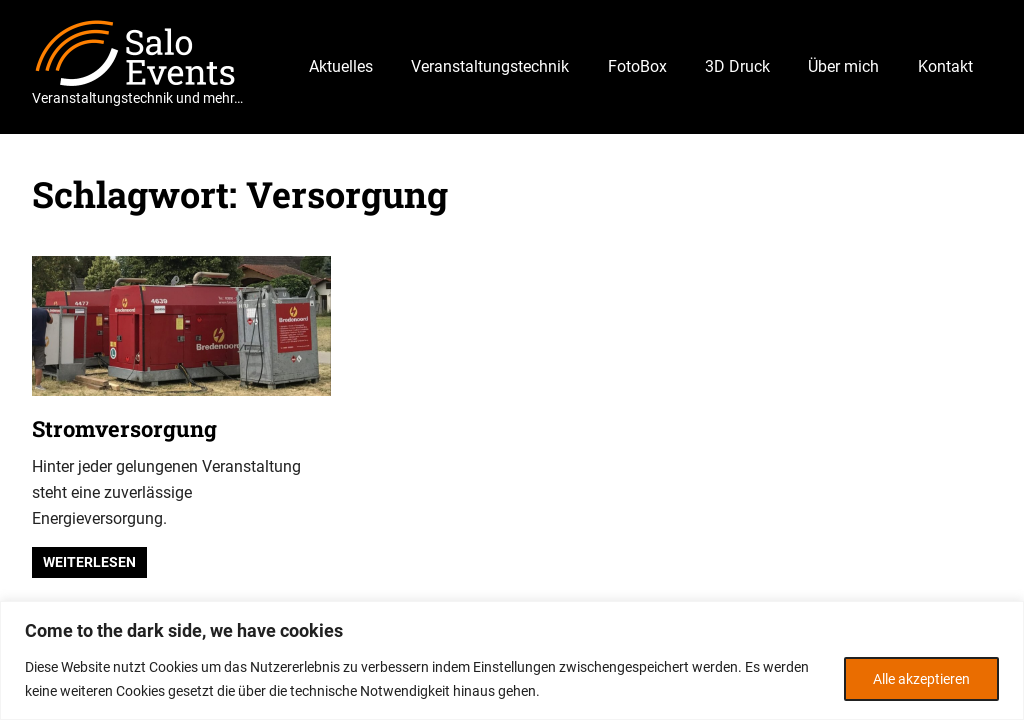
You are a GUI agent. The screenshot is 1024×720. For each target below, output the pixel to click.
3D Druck (737, 66)
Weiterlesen (89, 562)
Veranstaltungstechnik (490, 66)
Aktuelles (341, 66)
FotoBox (637, 66)
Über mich (843, 66)
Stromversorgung (124, 428)
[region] (512, 660)
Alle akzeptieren (921, 679)
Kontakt (945, 66)
